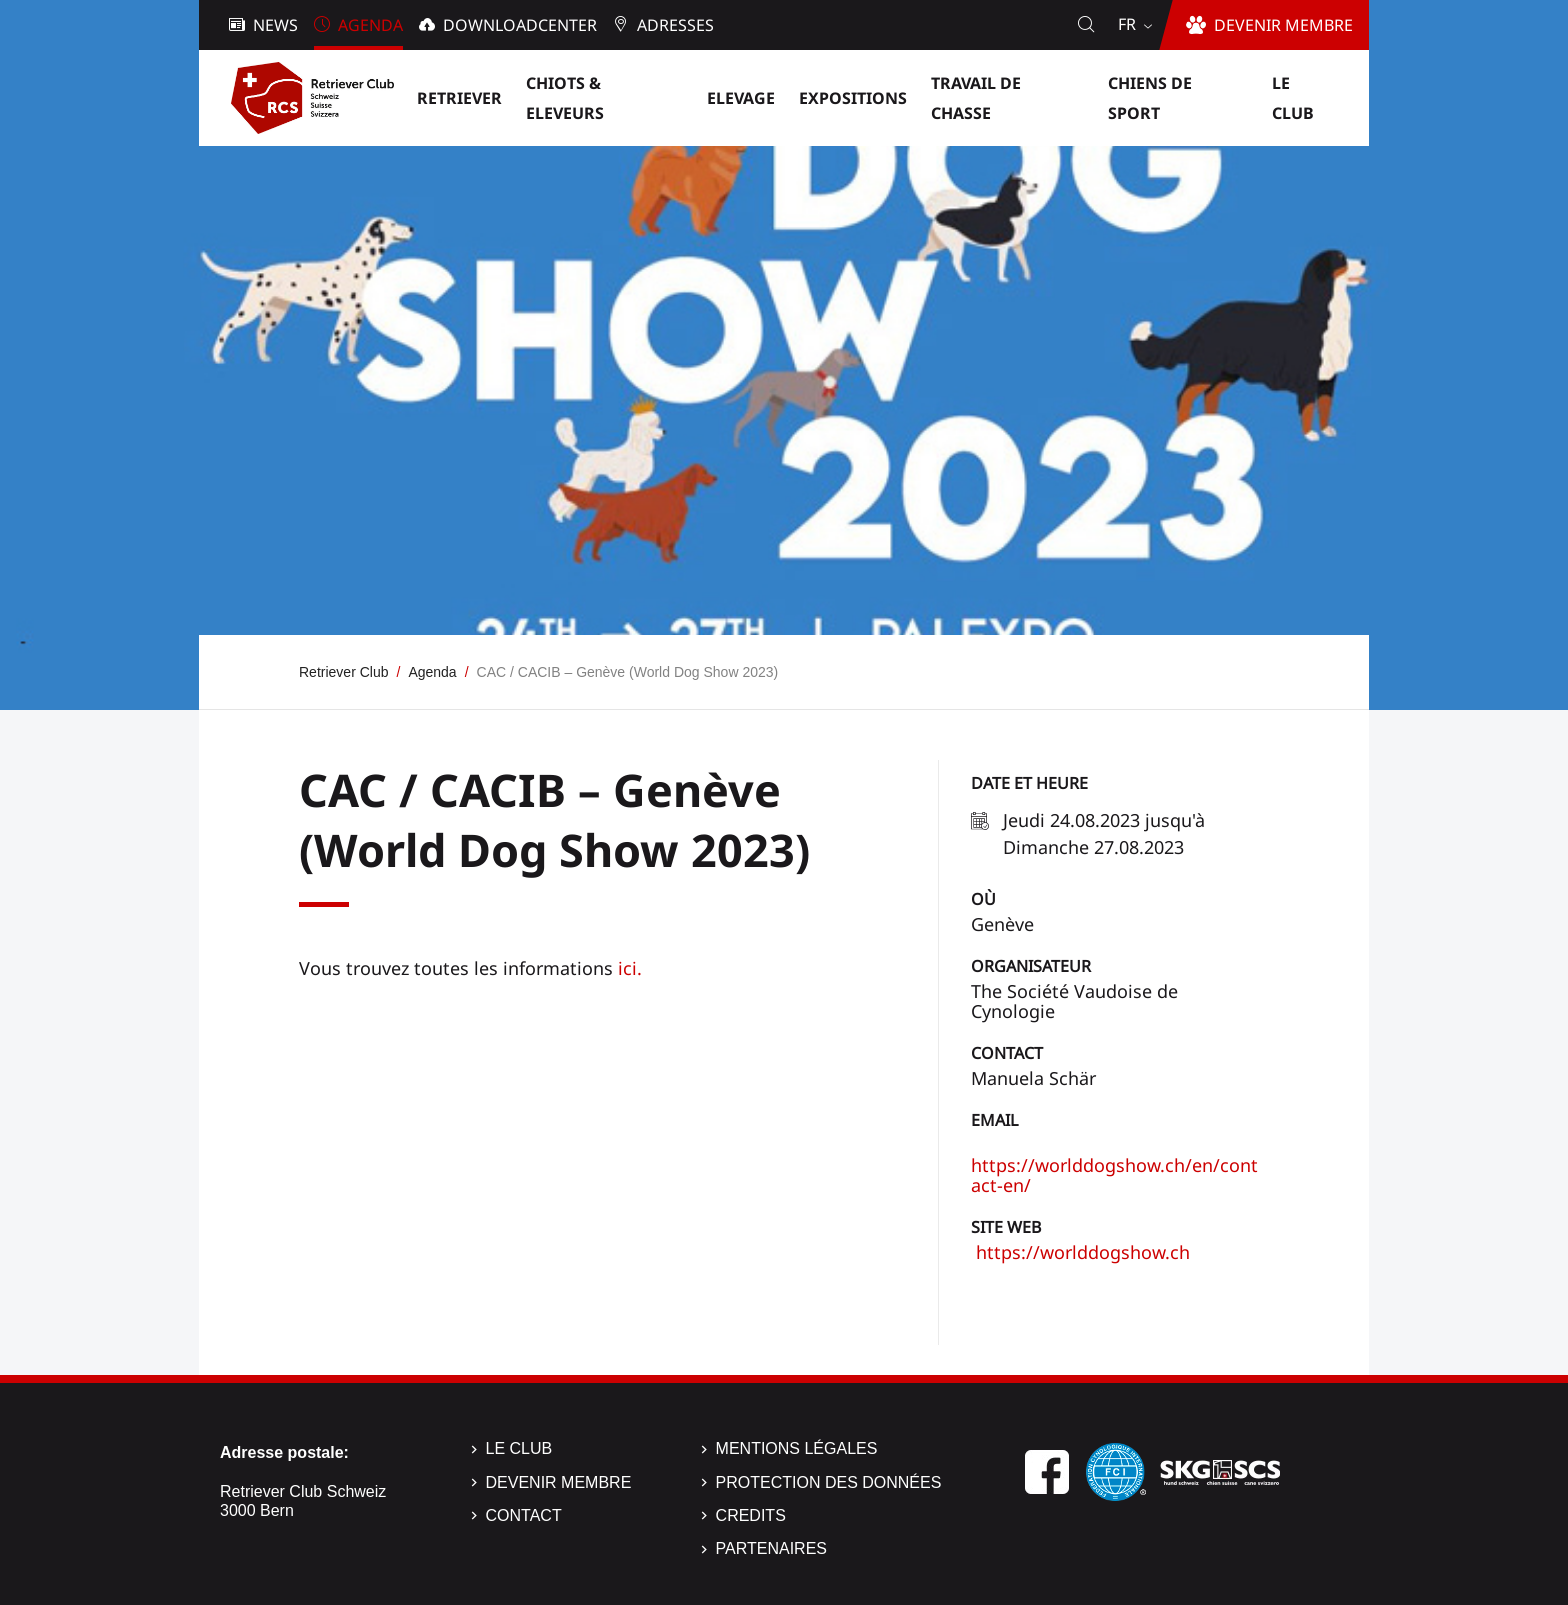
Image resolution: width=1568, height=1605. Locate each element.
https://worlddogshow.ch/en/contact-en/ (1114, 1175)
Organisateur (1031, 966)
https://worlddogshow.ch (1080, 1252)
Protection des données (829, 1482)
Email (994, 1120)
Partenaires (771, 1548)
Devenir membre (559, 1482)
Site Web (1006, 1227)
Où (983, 899)
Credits (751, 1515)
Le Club (519, 1448)
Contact (1007, 1053)
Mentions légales (797, 1448)
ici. (630, 968)
